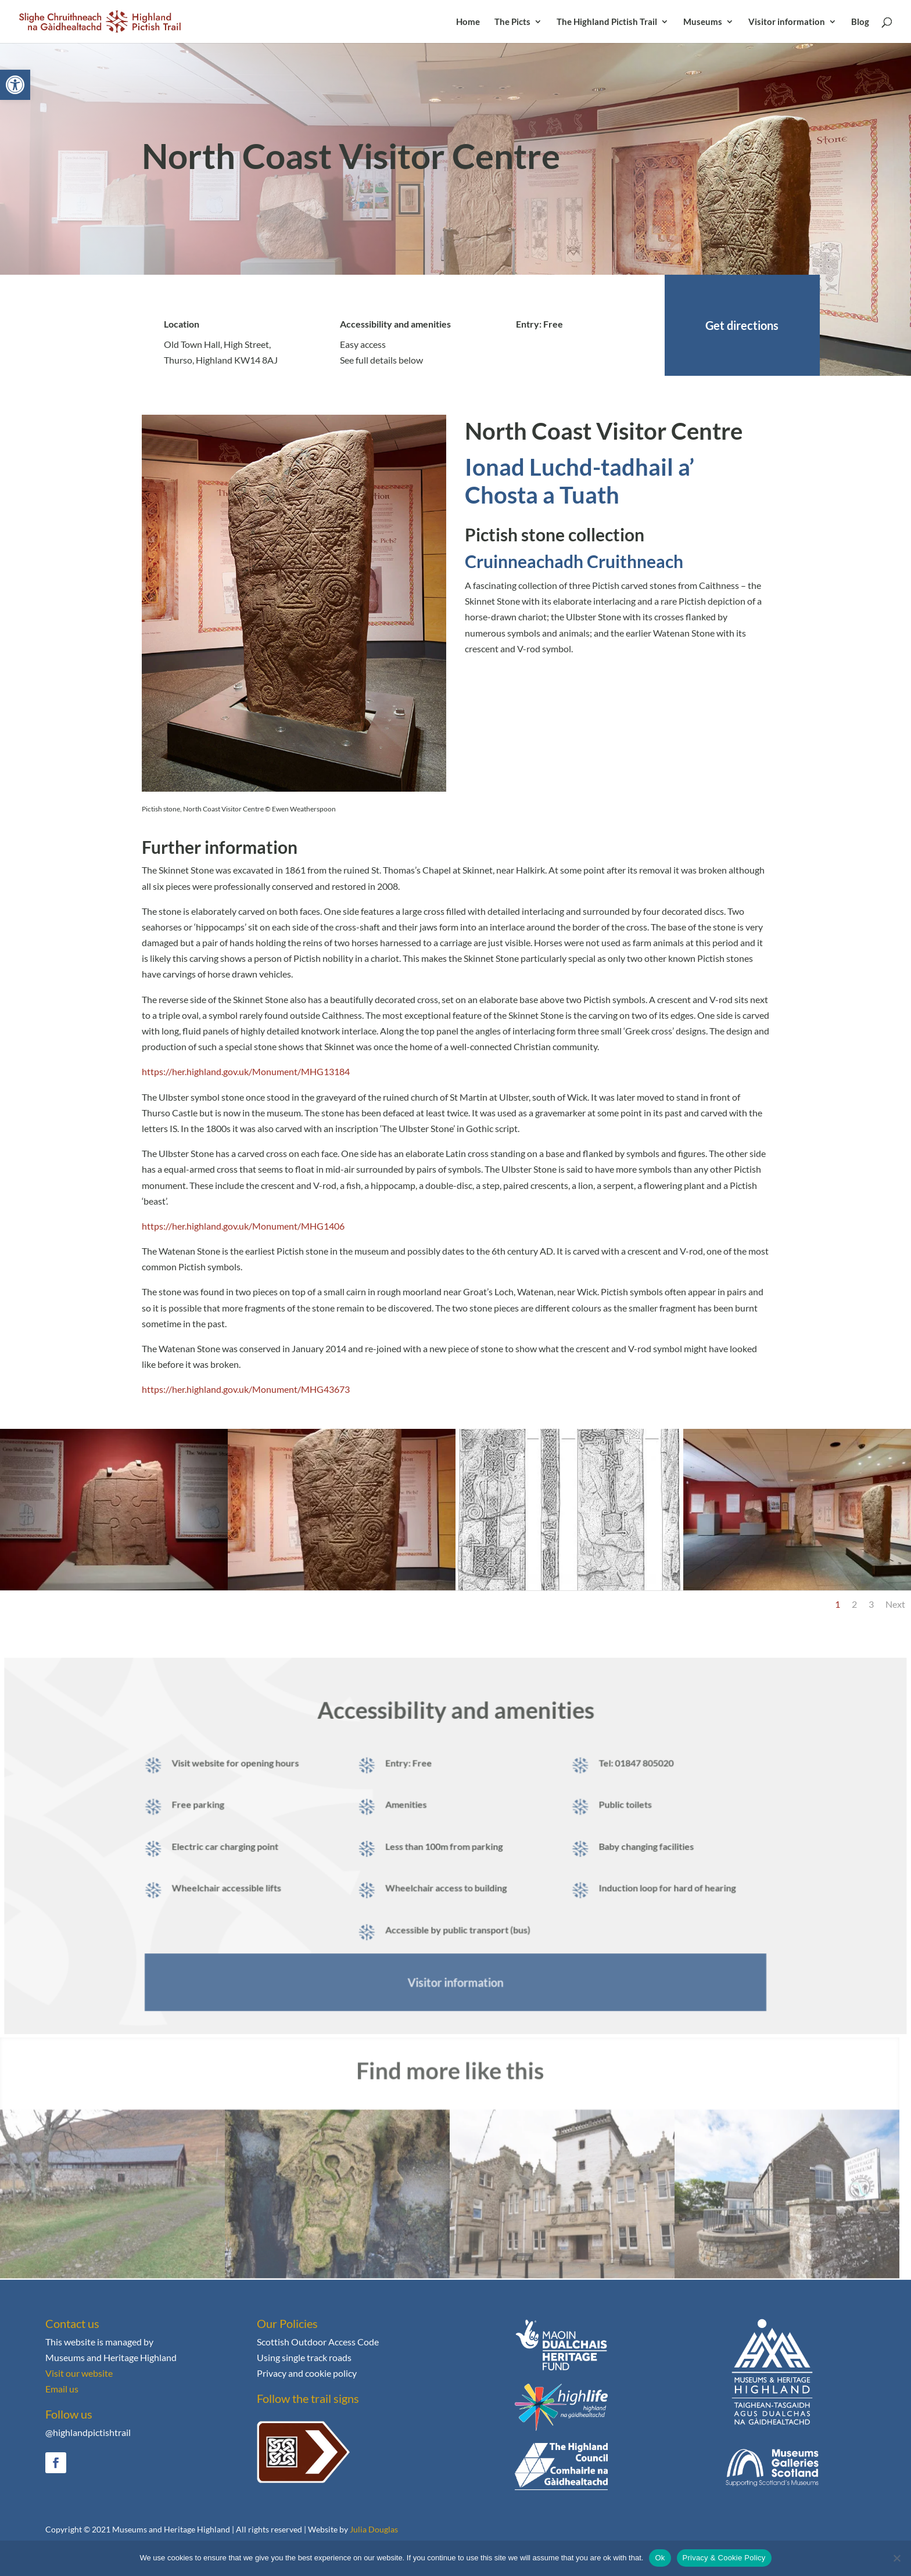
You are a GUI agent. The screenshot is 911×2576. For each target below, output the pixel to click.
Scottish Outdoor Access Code (318, 2341)
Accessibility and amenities (387, 323)
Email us (61, 2388)
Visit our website (79, 2373)
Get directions (734, 325)
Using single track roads (304, 2357)
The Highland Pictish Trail (607, 22)
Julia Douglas (374, 2529)
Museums (702, 22)
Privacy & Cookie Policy (724, 2557)
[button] (15, 85)
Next (893, 1601)
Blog (860, 22)
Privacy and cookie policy (307, 2373)
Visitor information (786, 22)
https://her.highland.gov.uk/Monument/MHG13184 (247, 1071)
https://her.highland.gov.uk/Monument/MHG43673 (247, 1387)
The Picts (512, 22)
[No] (896, 2558)
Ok (660, 2557)
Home (468, 22)
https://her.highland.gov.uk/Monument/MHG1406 (244, 1224)
